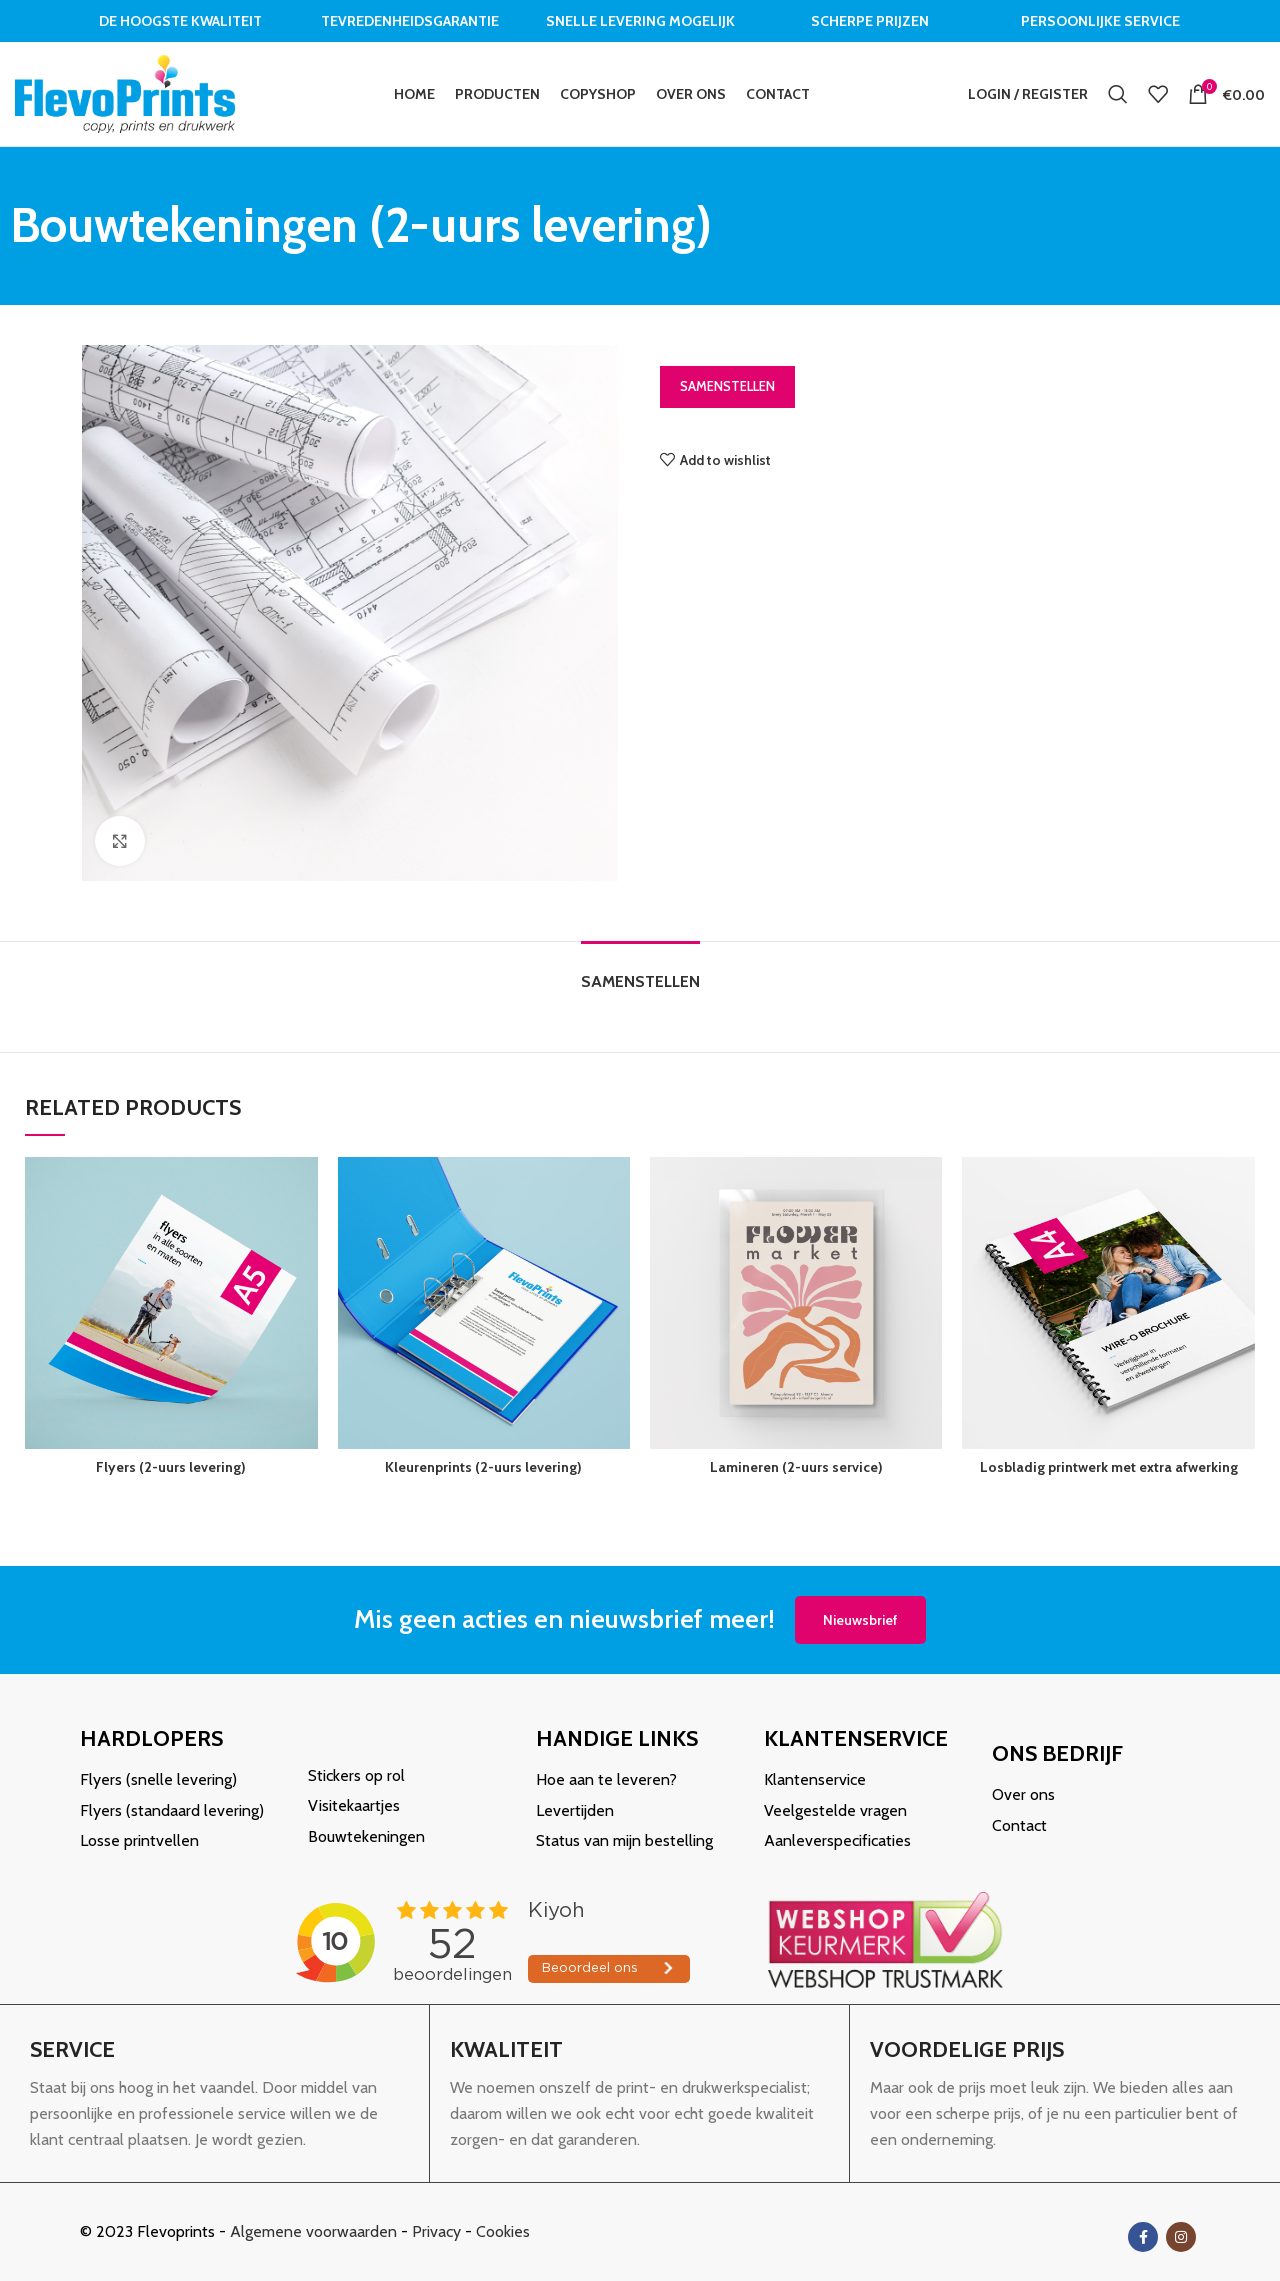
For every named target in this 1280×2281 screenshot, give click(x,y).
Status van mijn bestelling (624, 1840)
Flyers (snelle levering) (158, 1779)
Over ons (1023, 1794)
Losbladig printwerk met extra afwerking (1109, 1467)
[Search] (1118, 94)
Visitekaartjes (354, 1805)
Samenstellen (727, 386)
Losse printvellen (139, 1840)
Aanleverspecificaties (837, 1840)
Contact (1019, 1825)
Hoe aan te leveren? (606, 1779)
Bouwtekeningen (366, 1836)
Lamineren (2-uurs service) (796, 1467)
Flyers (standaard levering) (172, 1810)
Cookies (503, 2231)
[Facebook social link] (1143, 2237)
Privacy (436, 2231)
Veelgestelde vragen (835, 1810)
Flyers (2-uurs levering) (171, 1467)
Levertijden (575, 1810)
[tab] (640, 971)
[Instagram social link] (1181, 2237)
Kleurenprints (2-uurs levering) (483, 1467)
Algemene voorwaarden (313, 2231)
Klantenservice (815, 1779)
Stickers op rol (356, 1775)
